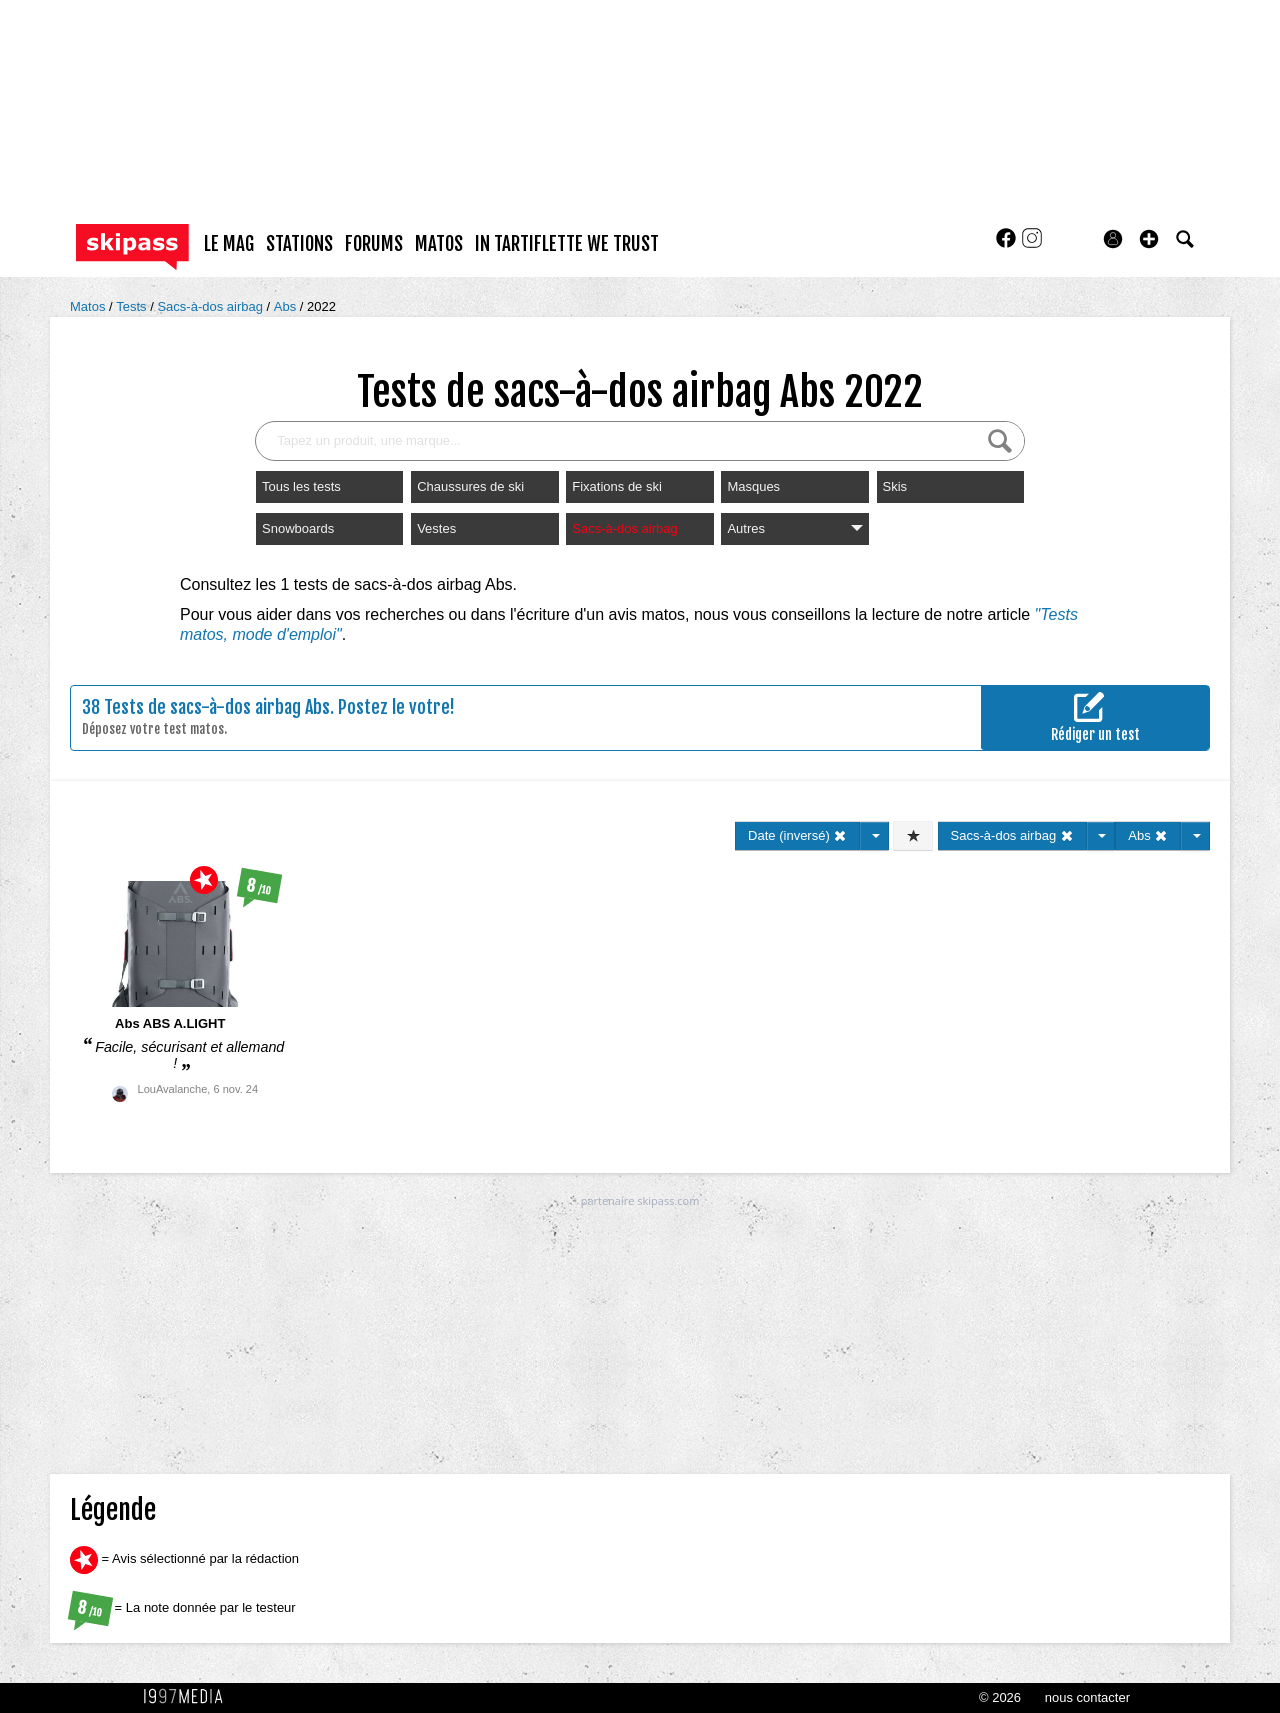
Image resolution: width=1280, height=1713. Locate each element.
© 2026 (1000, 1697)
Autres (794, 528)
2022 (321, 306)
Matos (89, 306)
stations (299, 244)
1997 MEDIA (189, 1697)
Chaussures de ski (470, 486)
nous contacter (1087, 1697)
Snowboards (298, 528)
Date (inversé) (797, 835)
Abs (287, 306)
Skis (895, 486)
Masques (753, 486)
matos (439, 244)
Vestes (436, 528)
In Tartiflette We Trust (567, 244)
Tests (133, 306)
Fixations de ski (617, 486)
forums (374, 244)
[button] (1149, 239)
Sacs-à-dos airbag (211, 306)
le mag (229, 244)
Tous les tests (301, 486)
